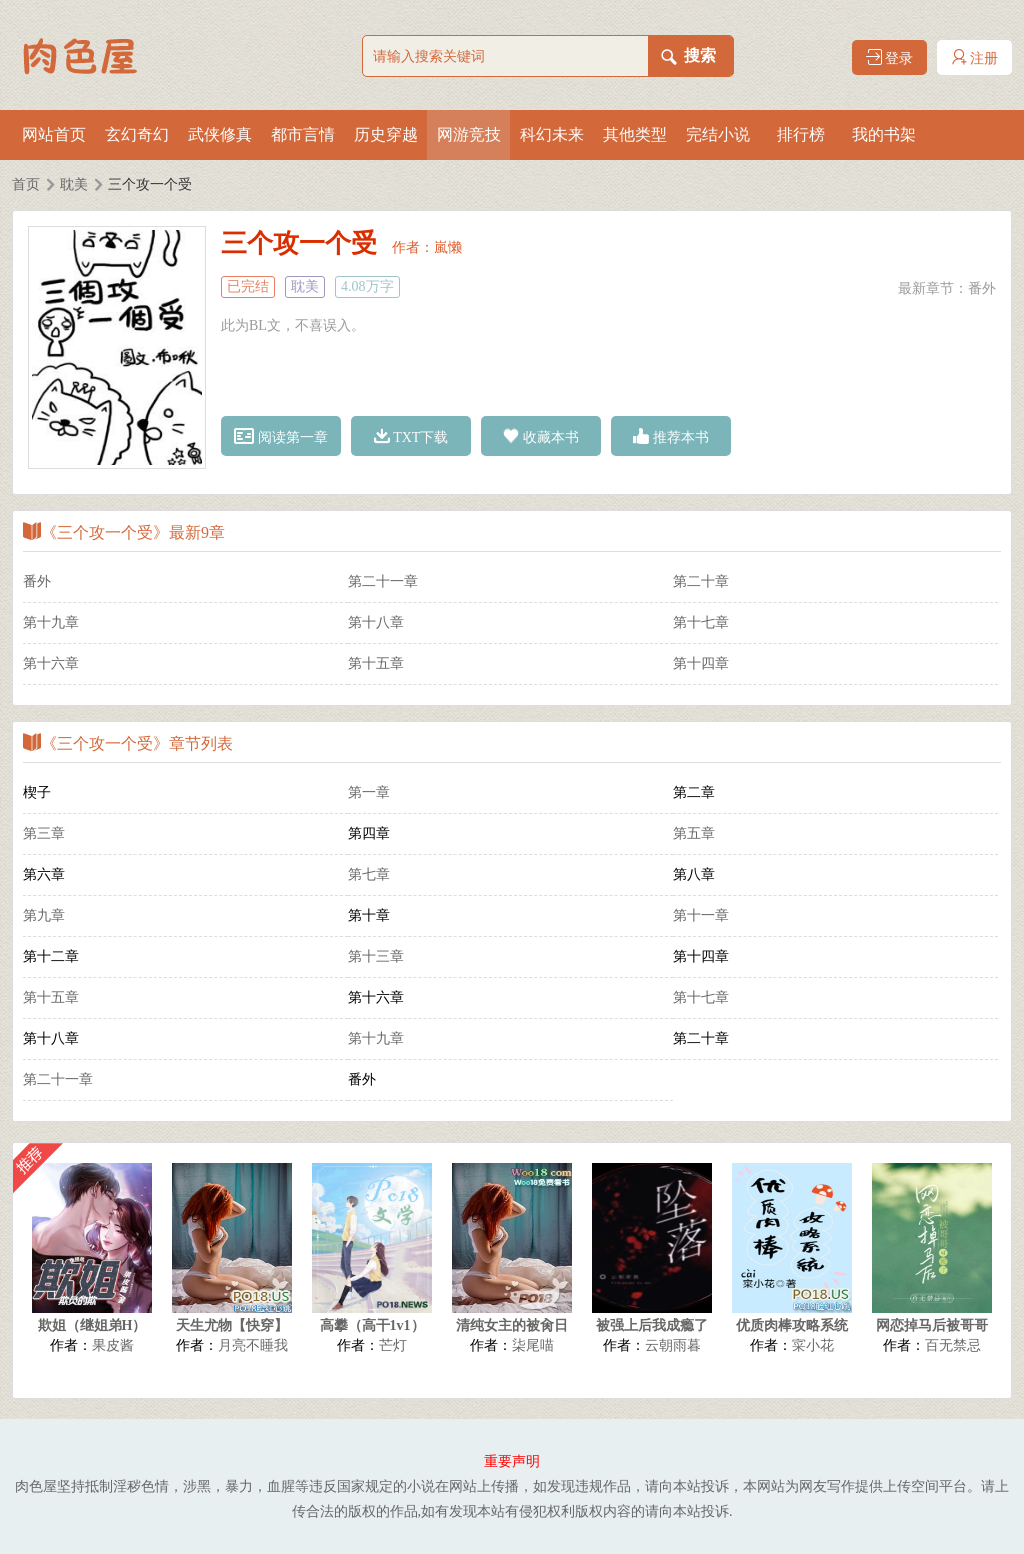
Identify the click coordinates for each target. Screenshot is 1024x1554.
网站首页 (54, 134)
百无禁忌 (953, 1345)
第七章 (369, 874)
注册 (975, 57)
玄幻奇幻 (137, 134)
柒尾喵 (533, 1345)
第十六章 (51, 663)
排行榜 (801, 134)
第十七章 (701, 622)
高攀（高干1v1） (372, 1325)
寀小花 (813, 1345)
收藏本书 (541, 436)
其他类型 (635, 134)
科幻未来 (552, 134)
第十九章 (51, 622)
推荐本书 (671, 436)
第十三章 (376, 956)
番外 (982, 288)
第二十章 (701, 581)
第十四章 (701, 663)
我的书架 (884, 134)
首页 (26, 184)
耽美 (74, 184)
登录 (890, 57)
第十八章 (376, 622)
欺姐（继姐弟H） (92, 1325)
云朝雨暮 (673, 1345)
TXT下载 (411, 436)
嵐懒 (448, 247)
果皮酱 (113, 1345)
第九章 (44, 915)
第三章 (44, 833)
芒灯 (393, 1345)
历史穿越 (386, 134)
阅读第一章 (281, 436)
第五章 (694, 833)
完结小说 (718, 134)
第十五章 (376, 663)
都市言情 (303, 134)
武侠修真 (220, 134)
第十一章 (701, 915)
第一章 (369, 792)
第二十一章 (383, 581)
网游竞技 (469, 134)
